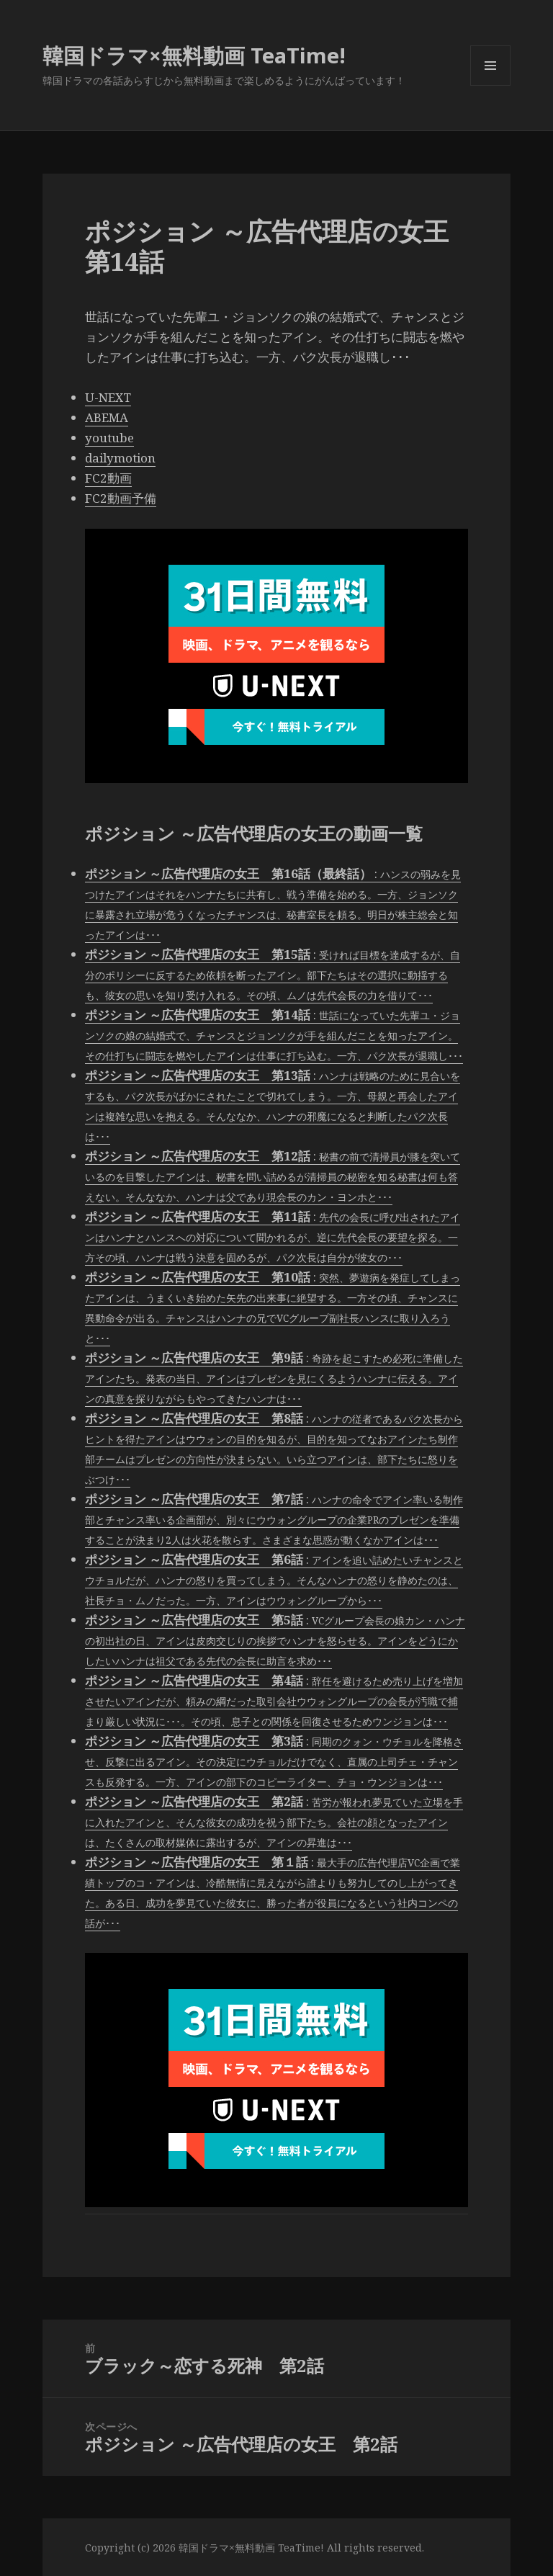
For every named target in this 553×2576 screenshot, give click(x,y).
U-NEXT (108, 397)
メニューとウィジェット (490, 85)
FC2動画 (108, 478)
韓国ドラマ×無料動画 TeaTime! (194, 55)
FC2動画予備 (120, 498)
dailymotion (120, 458)
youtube (109, 437)
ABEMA (106, 417)
